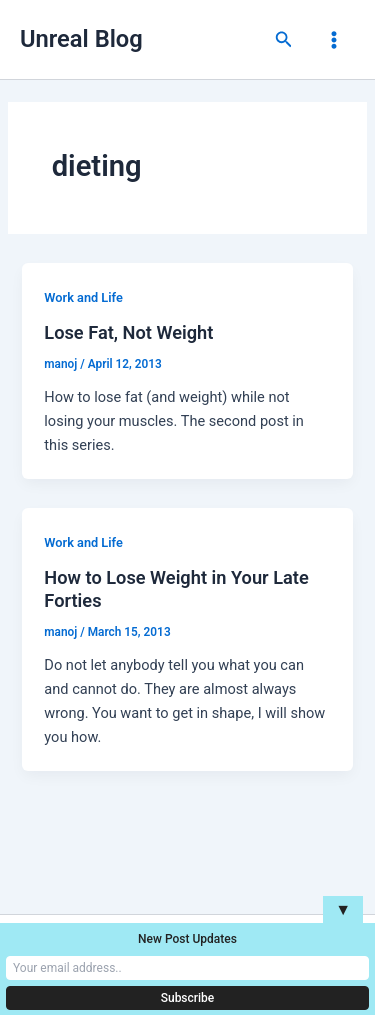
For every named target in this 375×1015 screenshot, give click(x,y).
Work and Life (83, 297)
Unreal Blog (81, 39)
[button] (284, 39)
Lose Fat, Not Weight (128, 332)
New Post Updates (187, 939)
